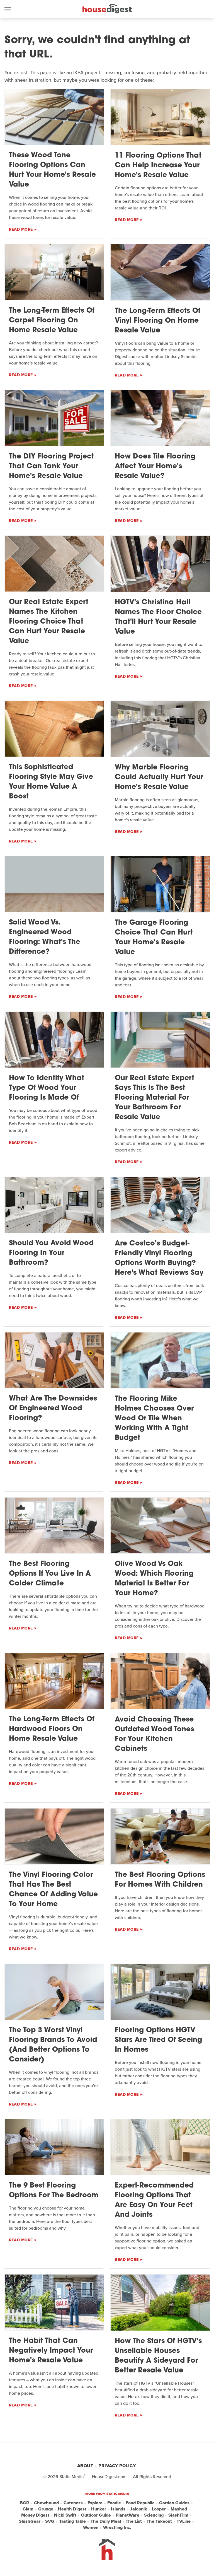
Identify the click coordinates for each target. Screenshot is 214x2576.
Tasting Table (72, 2521)
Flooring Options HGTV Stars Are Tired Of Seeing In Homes (158, 2040)
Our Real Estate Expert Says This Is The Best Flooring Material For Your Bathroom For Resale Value (154, 1098)
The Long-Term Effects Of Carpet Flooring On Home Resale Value (51, 320)
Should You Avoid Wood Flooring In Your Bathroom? (51, 1253)
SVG (49, 2521)
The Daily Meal (106, 2521)
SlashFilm (178, 2515)
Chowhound (46, 2503)
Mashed (179, 2509)
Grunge (45, 2509)
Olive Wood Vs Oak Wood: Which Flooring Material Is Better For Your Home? (154, 1579)
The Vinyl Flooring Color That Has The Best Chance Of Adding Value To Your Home (53, 1890)
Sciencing (154, 2515)
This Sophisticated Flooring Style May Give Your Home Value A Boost (51, 782)
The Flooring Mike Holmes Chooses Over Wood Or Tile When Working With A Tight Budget (154, 1419)
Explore (95, 2503)
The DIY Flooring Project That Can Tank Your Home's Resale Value (51, 466)
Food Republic (140, 2503)
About (85, 2465)
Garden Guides (174, 2503)
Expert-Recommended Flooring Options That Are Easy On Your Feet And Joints (154, 2200)
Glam (28, 2509)
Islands (118, 2509)
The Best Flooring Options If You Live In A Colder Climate (50, 1574)
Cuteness (73, 2503)
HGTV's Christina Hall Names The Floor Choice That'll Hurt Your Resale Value (158, 617)
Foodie (114, 2503)
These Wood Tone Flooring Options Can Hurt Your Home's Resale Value (52, 170)
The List (134, 2521)
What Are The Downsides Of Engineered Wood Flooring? (53, 1408)
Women (90, 2527)
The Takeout (159, 2521)
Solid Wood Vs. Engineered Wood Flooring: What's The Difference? (44, 937)
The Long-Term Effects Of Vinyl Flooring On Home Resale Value (157, 321)
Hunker (98, 2509)
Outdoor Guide (96, 2515)
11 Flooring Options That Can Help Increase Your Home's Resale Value (158, 165)
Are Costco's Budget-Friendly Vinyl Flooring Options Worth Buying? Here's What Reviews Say (159, 1258)
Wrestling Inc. (117, 2527)
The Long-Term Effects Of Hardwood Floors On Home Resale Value (51, 1729)
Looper (159, 2509)
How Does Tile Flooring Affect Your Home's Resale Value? (155, 466)
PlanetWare (127, 2515)
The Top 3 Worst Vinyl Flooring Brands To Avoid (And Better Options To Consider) (53, 2045)
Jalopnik (138, 2509)
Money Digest (35, 2515)
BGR (24, 2503)
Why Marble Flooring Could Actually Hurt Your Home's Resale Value (159, 777)
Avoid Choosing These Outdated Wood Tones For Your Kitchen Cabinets (154, 1734)
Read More (21, 229)
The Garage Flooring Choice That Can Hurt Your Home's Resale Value (154, 937)
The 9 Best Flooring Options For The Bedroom (53, 2190)
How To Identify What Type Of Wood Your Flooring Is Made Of (46, 1088)
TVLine (184, 2521)
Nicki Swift (65, 2515)
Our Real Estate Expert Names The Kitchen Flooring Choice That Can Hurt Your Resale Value (48, 622)
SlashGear (29, 2521)
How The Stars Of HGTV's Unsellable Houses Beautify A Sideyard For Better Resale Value (158, 2356)
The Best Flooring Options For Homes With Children (160, 1880)
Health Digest (72, 2509)
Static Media (71, 2476)
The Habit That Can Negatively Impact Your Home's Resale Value (51, 2351)
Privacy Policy (117, 2465)
